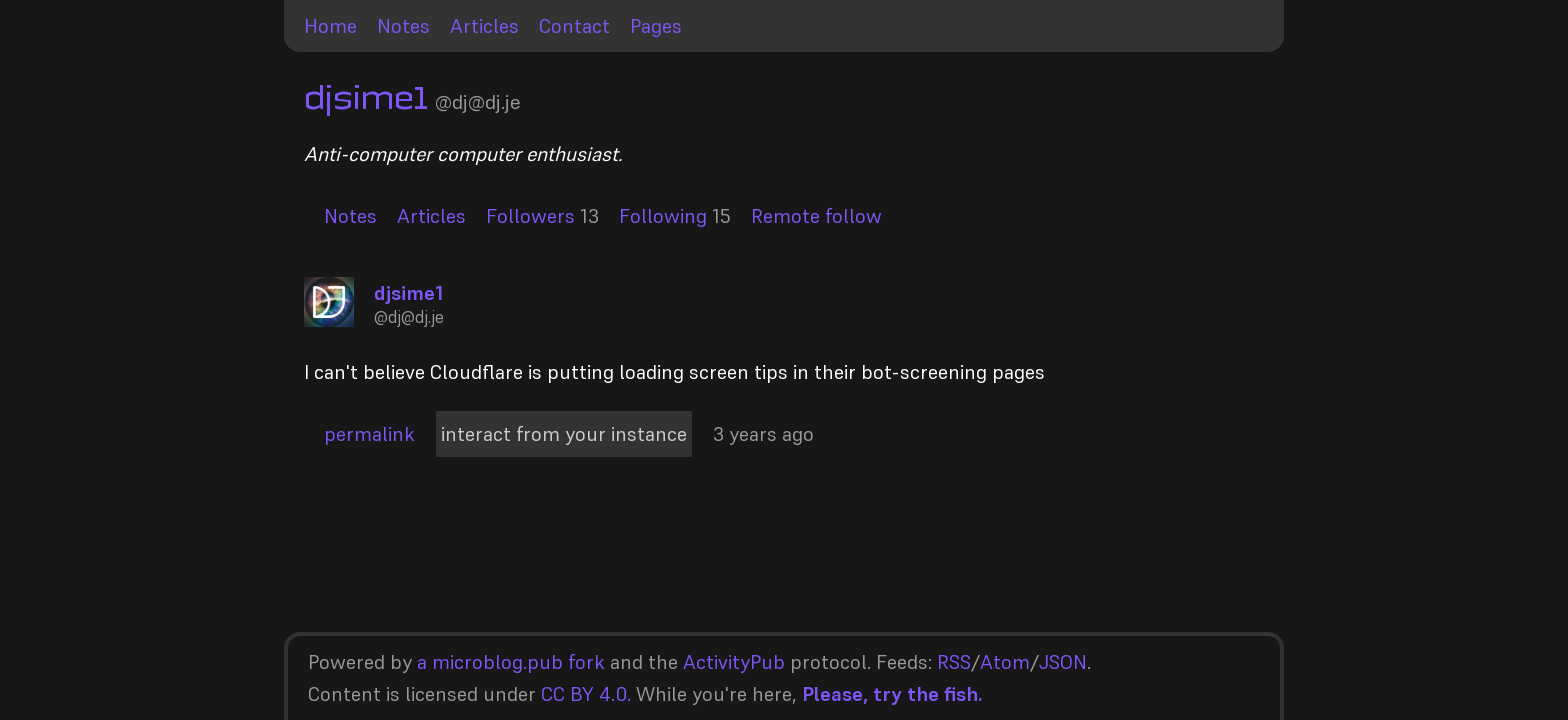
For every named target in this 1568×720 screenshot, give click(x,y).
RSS (954, 662)
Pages (656, 26)
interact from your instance (564, 434)
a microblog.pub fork (511, 662)
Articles (484, 26)
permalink (369, 434)
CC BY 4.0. (586, 694)
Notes (403, 26)
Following (663, 216)
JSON (1063, 662)
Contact (574, 26)
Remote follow (816, 216)
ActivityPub (734, 662)
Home (330, 26)
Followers (530, 216)
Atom (1005, 662)
